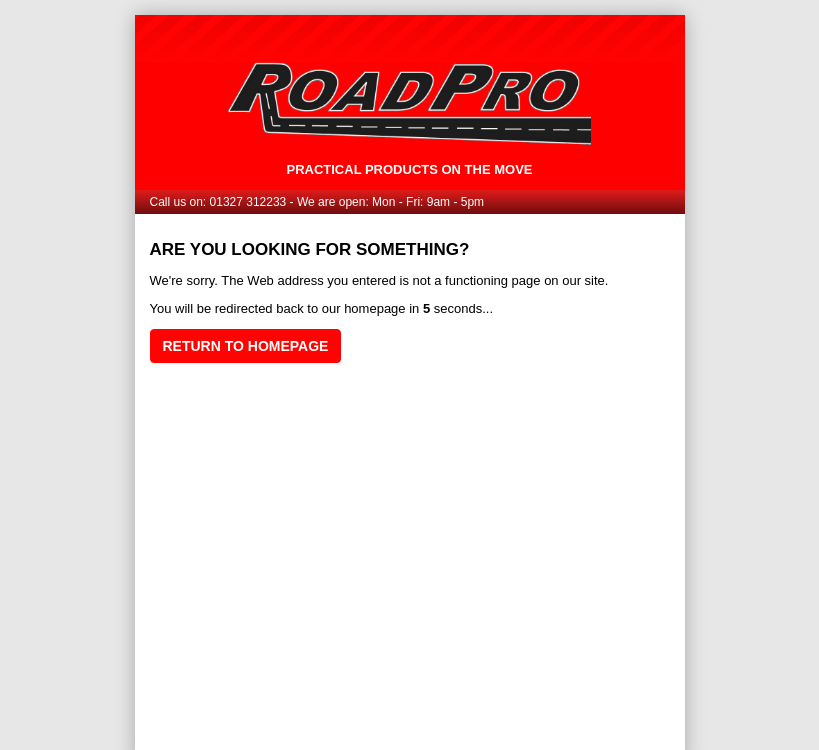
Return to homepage (246, 346)
